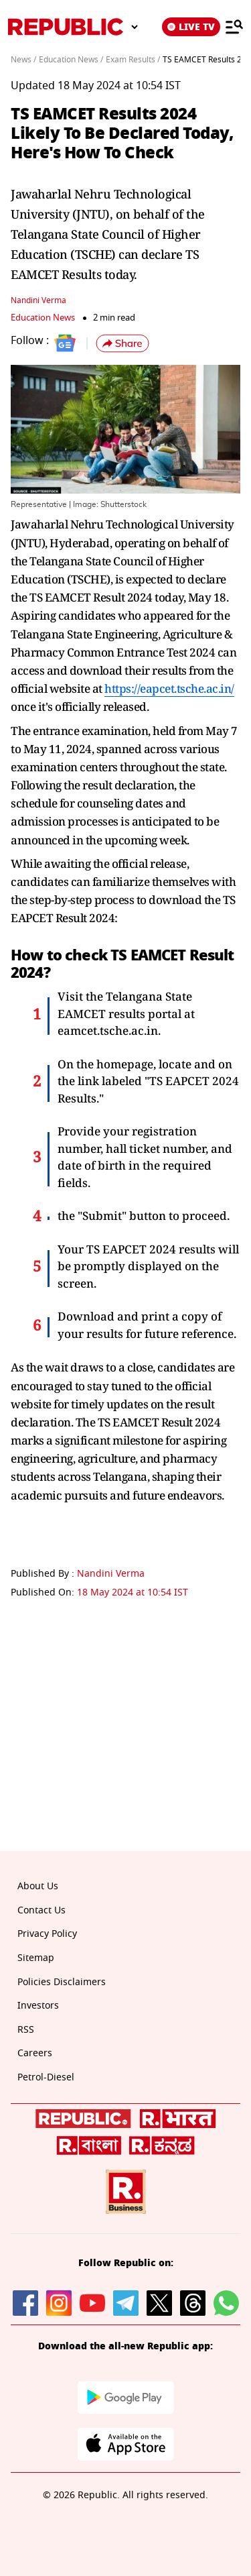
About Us (37, 1886)
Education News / (71, 60)
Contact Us (41, 1910)
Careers (34, 2053)
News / (23, 60)
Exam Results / (133, 60)
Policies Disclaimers (61, 1982)
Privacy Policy (47, 1934)
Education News (43, 317)
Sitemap (35, 1958)
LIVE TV (191, 26)
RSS (25, 2030)
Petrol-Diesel (45, 2077)
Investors (38, 2006)
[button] (122, 343)
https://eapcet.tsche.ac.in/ (169, 688)
